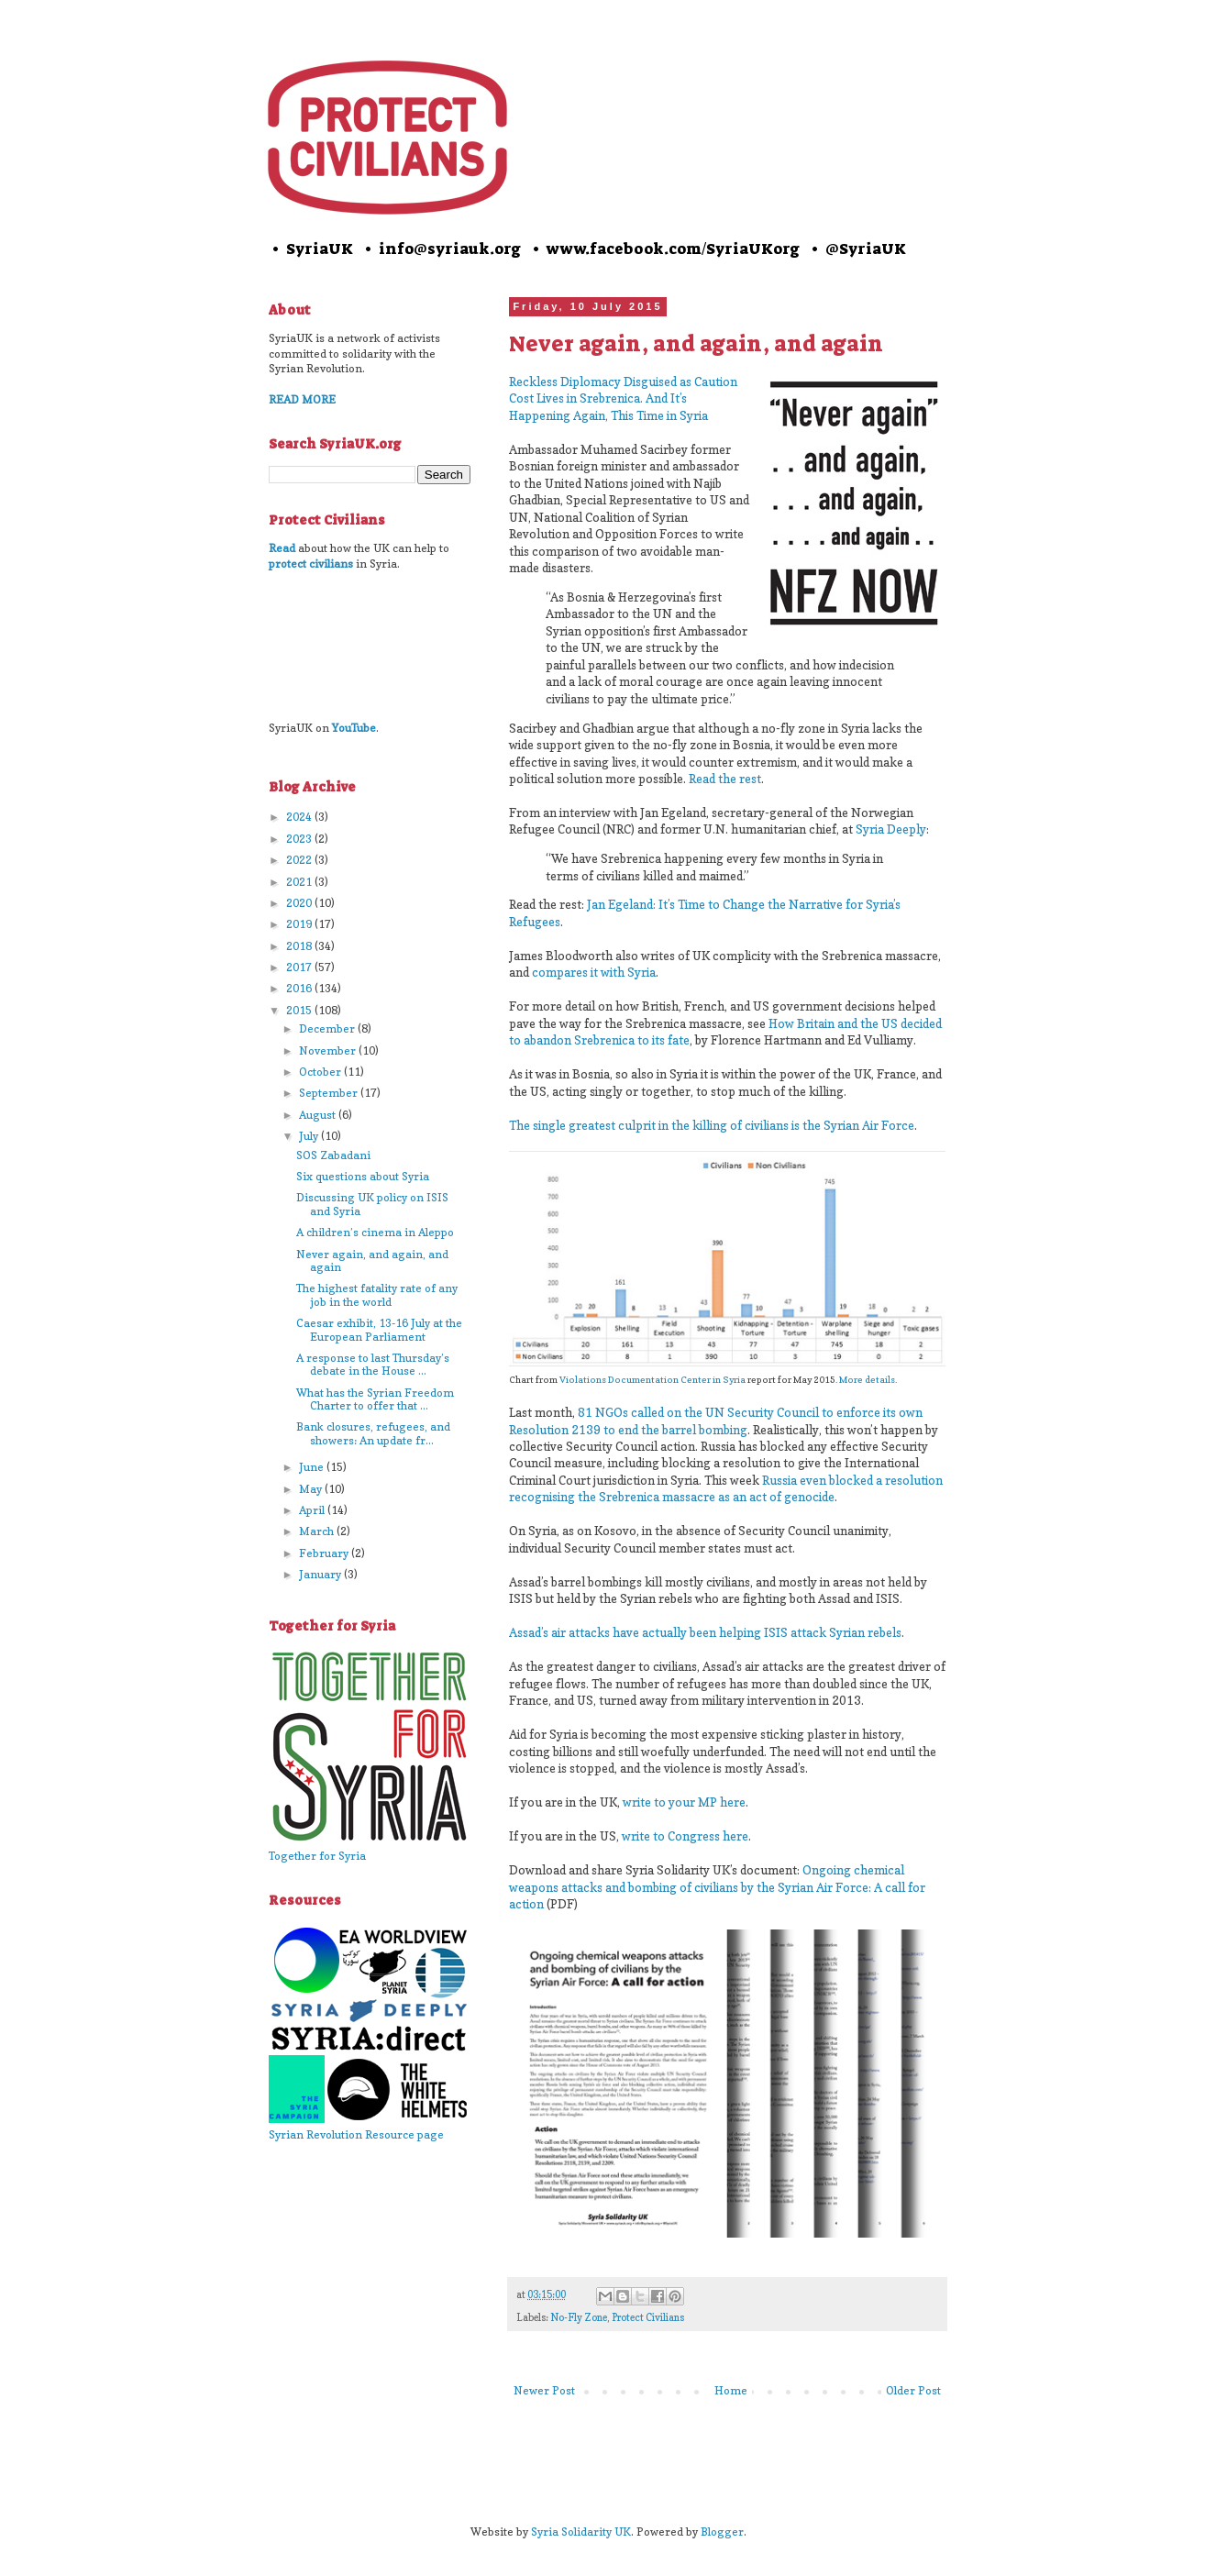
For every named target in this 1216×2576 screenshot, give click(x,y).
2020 (300, 903)
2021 (300, 882)
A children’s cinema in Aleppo (375, 1232)
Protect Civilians (648, 2318)
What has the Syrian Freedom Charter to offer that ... (375, 1399)
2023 (300, 839)
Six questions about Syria (362, 1176)
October (321, 1071)
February (325, 1553)
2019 (300, 924)
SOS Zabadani (333, 1155)
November (329, 1050)
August (318, 1115)
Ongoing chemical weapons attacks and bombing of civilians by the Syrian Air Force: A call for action (717, 1887)
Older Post (913, 2390)
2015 (300, 1010)
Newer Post (544, 2390)
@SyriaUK (865, 248)
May (312, 1489)
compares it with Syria (594, 972)
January (321, 1574)
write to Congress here (685, 1836)
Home (730, 2390)
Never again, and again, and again (372, 1260)
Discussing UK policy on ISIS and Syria (372, 1203)
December (328, 1028)
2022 (300, 860)
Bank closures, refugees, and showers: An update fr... (373, 1433)
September (329, 1093)
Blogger (722, 2531)
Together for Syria (317, 1856)
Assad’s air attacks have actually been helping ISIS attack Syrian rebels (705, 1632)
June (312, 1467)
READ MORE (302, 399)
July (310, 1136)
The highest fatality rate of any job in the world (377, 1294)
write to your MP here (684, 1802)
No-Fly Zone (578, 2318)
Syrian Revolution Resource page (356, 2134)
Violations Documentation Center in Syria (652, 1379)
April (313, 1510)
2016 (300, 988)
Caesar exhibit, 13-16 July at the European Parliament (379, 1329)
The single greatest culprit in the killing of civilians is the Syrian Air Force (711, 1125)
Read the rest (725, 778)
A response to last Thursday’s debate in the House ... (372, 1364)
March (318, 1531)
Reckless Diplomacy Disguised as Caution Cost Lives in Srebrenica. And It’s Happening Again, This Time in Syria (623, 398)
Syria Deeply (891, 829)
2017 (300, 967)
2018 (300, 946)
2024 (300, 817)
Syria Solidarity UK (581, 2531)
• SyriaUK (311, 248)
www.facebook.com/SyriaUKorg (673, 248)
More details (867, 1379)
